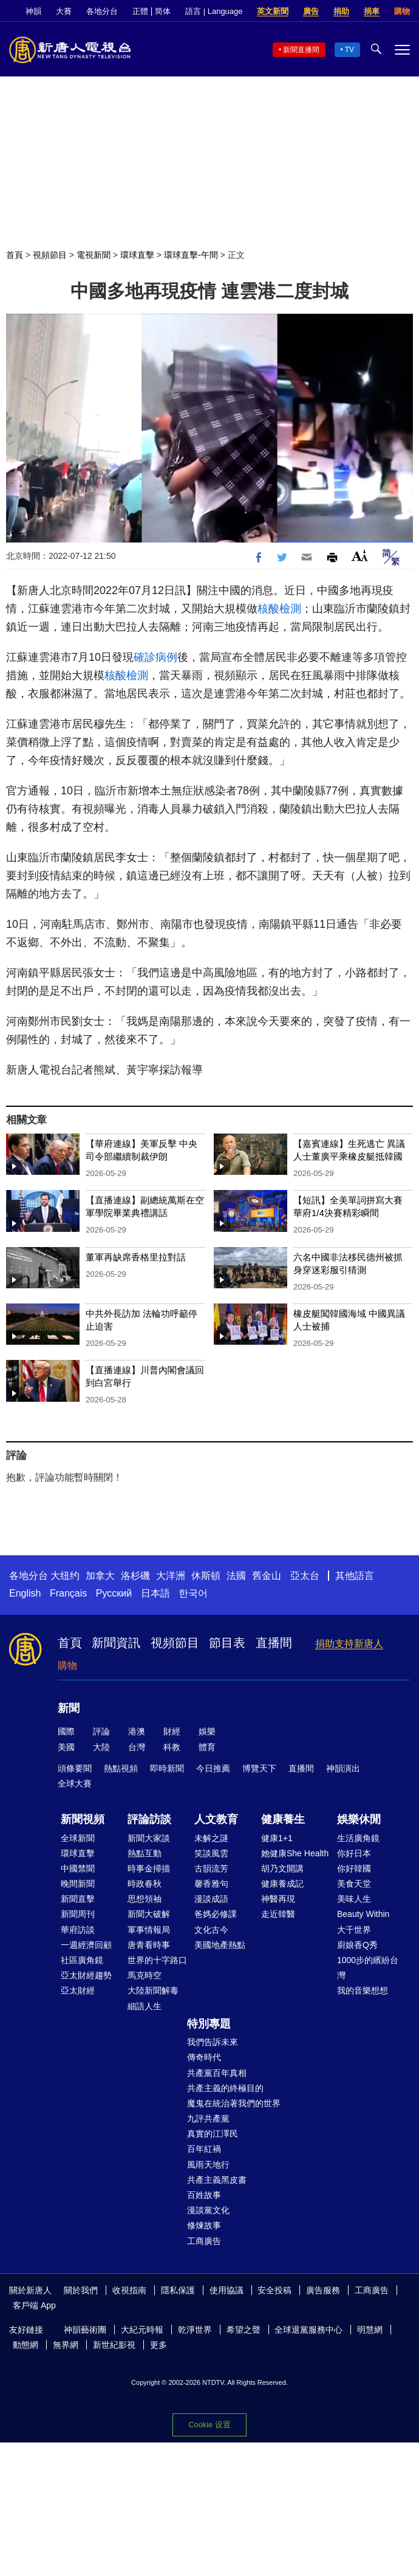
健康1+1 (277, 1838)
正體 (140, 11)
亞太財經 (78, 1990)
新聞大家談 (149, 1838)
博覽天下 (259, 1768)
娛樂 (207, 1731)
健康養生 (283, 1819)
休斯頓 (205, 1575)
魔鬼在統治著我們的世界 (234, 2103)
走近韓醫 (278, 1914)
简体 (163, 11)
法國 (236, 1575)
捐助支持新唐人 (349, 1643)
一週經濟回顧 (86, 1945)
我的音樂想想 (362, 1990)
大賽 (64, 11)
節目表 (227, 1642)
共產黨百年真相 (217, 2073)
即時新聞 (167, 1768)
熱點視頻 (121, 1768)
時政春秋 (145, 1883)
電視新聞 (94, 255)
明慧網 (370, 2329)
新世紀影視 (114, 2345)
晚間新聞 (78, 1883)
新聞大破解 (149, 1914)
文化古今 (211, 1930)
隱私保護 (178, 2290)
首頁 (14, 255)
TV (349, 50)
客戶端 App (34, 2305)
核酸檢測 (279, 609)
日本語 (155, 1593)
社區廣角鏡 (82, 1960)
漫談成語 (211, 1899)
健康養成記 (282, 1883)
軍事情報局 (149, 1930)
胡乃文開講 (282, 1868)
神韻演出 (343, 1768)
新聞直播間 (301, 50)
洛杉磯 (135, 1575)
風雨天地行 (208, 2164)
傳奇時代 (204, 2057)
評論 (101, 1731)
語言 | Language (213, 11)
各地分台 (102, 11)
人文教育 (216, 1819)
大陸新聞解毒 (153, 1990)
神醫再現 (278, 1899)
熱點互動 (145, 1853)
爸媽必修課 (215, 1914)
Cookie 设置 (209, 2424)
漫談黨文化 (208, 2210)
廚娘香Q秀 (357, 1945)
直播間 (274, 1642)
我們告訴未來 (212, 2042)
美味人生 (354, 1899)
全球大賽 (75, 1783)
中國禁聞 (78, 1868)
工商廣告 (204, 2241)
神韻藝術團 (85, 2329)
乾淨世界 (195, 2329)
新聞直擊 (78, 1899)
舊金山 (266, 1575)
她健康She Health (295, 1853)
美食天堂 (354, 1883)
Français (68, 1593)
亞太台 (304, 1575)
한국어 (193, 1593)
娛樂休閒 (359, 1819)
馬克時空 (145, 1975)
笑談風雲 (211, 1853)
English (25, 1593)
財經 (171, 1731)
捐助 (341, 11)
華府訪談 (78, 1930)
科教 (171, 1747)
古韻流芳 (211, 1868)
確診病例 (155, 657)
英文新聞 (272, 11)
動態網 (25, 2345)
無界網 (65, 2345)
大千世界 (354, 1930)
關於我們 (81, 2290)
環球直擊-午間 (191, 255)
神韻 (33, 11)
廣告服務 (323, 2290)
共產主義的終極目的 (225, 2088)
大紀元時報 (142, 2329)
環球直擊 (137, 255)
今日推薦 (213, 1768)
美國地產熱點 (219, 1945)
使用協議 (227, 2290)
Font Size (360, 555)
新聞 (69, 1708)
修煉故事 (204, 2225)
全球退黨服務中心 (308, 2329)
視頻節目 (50, 255)
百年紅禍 (204, 2149)
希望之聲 (244, 2329)
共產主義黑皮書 (217, 2180)
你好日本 (354, 1853)
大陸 (101, 1747)
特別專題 (209, 2024)
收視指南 (129, 2290)
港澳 (136, 1731)
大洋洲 (170, 1575)
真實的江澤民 (212, 2133)
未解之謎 (211, 1838)
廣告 (311, 11)
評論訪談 (149, 1819)
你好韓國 (354, 1868)
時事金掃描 (149, 1868)
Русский (114, 1593)
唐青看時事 (149, 1945)
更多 (158, 2345)
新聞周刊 (78, 1914)
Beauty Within (363, 1914)
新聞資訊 (116, 1642)
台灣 (136, 1747)
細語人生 (145, 2006)
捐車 (372, 11)
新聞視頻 (82, 1819)
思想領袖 (145, 1899)
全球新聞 (78, 1838)
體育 (207, 1747)
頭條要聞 (75, 1768)
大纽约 (65, 1575)
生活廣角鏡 (358, 1838)
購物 (402, 11)
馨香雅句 (211, 1883)
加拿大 (100, 1575)
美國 (66, 1747)
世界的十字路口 (157, 1960)
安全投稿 (274, 2290)
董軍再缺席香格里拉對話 (136, 1257)
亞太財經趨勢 (86, 1975)
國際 (66, 1731)
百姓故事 (204, 2195)
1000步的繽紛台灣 (367, 1967)
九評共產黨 (208, 2118)
